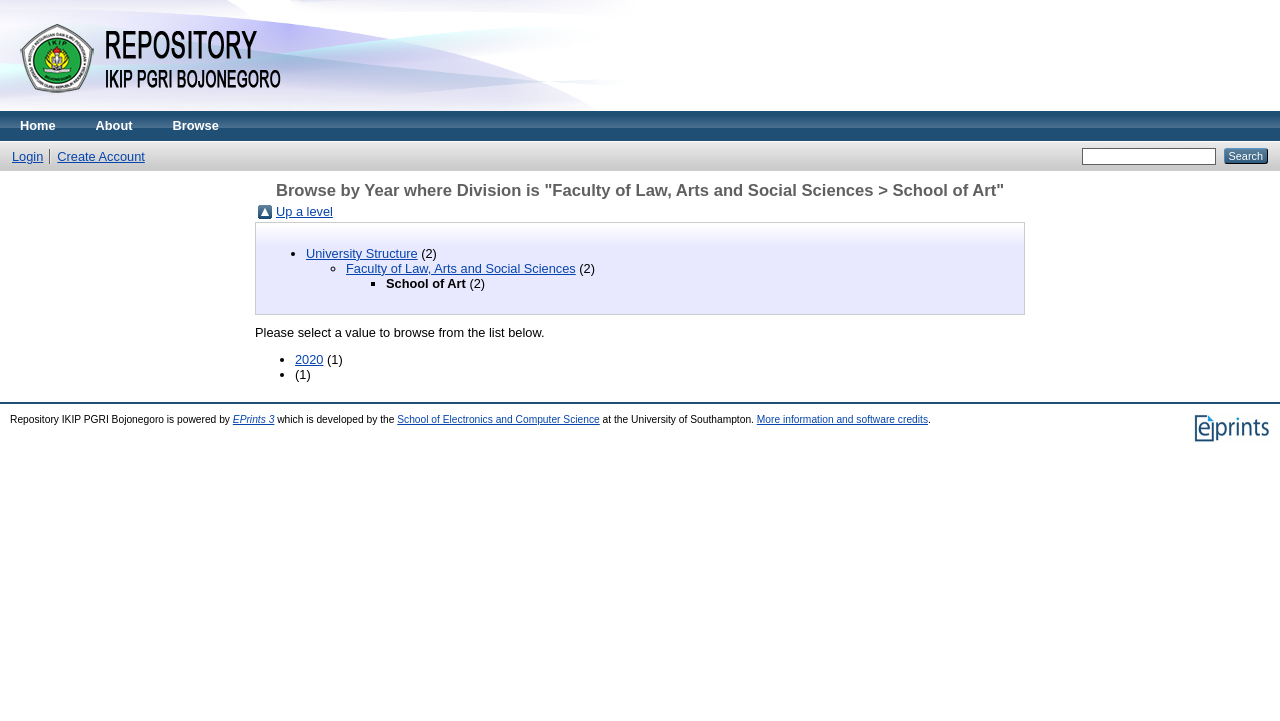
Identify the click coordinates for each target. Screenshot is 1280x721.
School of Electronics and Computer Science (498, 419)
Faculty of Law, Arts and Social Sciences (461, 268)
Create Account (101, 156)
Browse (196, 125)
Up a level (304, 211)
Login (27, 156)
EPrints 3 (254, 419)
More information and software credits (842, 419)
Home (38, 125)
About (114, 125)
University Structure (362, 253)
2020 (309, 359)
